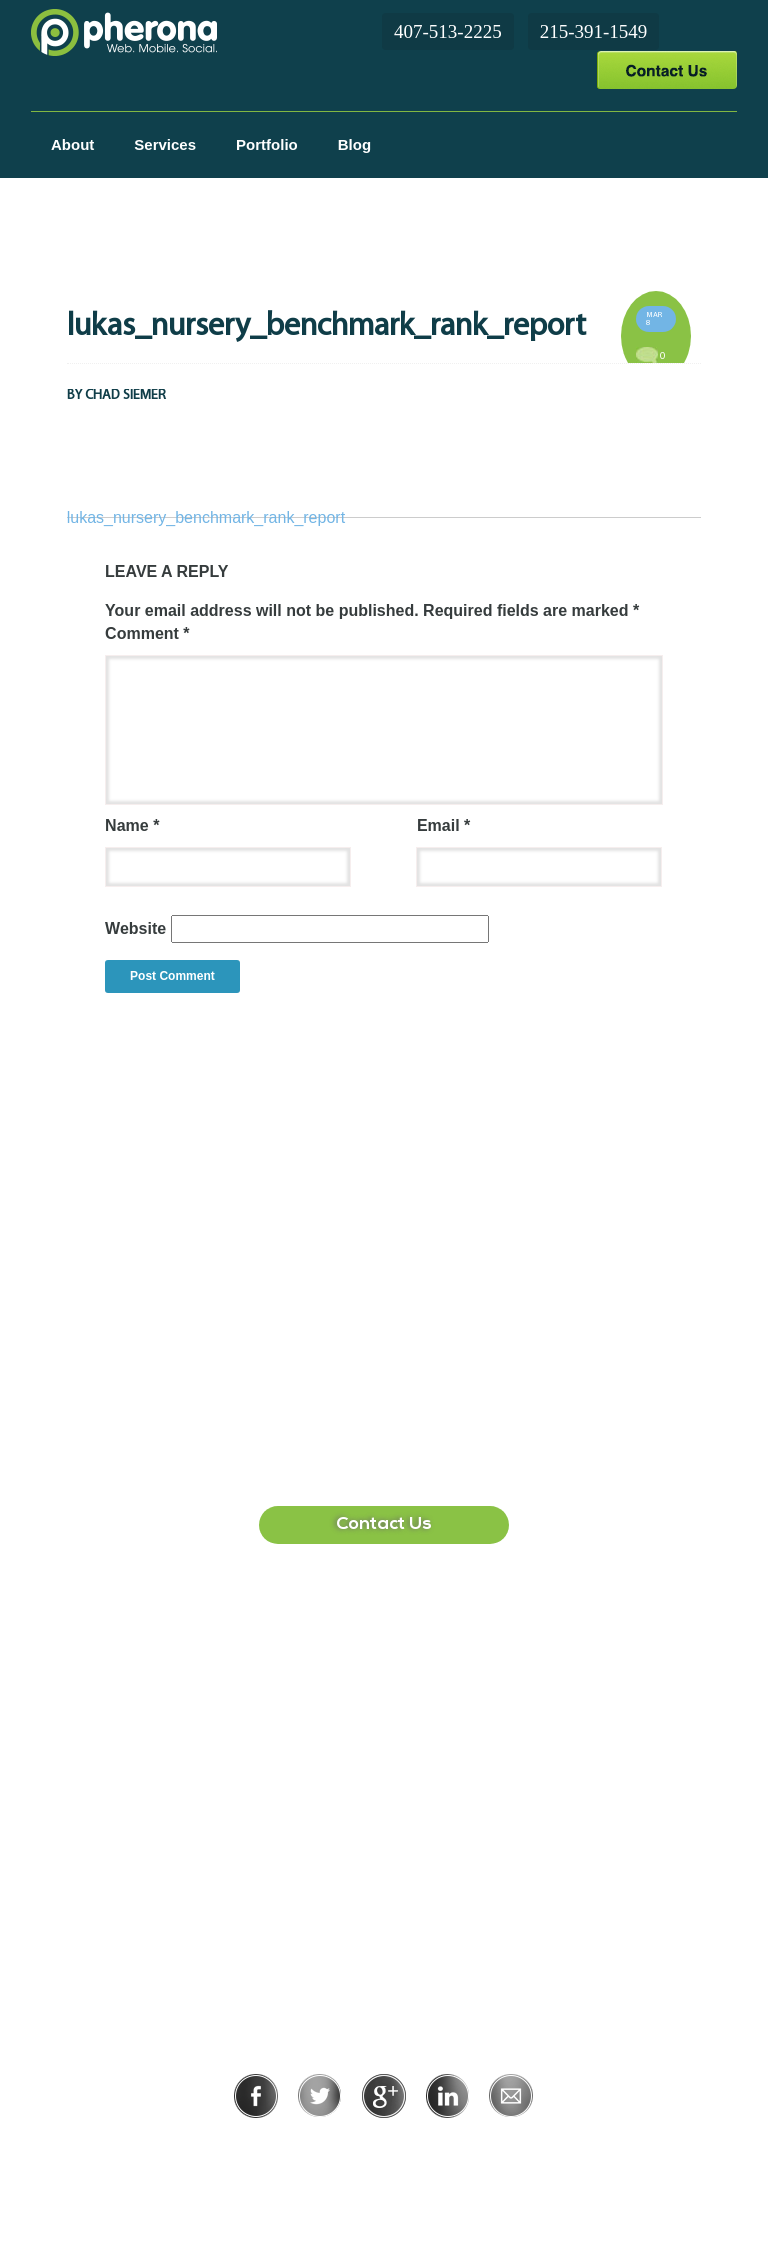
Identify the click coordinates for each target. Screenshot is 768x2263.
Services (165, 144)
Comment (147, 633)
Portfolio (267, 144)
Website (135, 928)
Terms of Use (452, 2145)
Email (443, 825)
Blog (354, 144)
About (72, 144)
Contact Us (666, 69)
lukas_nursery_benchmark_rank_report (206, 517)
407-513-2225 (448, 31)
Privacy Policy (318, 2145)
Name (132, 825)
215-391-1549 (594, 31)
